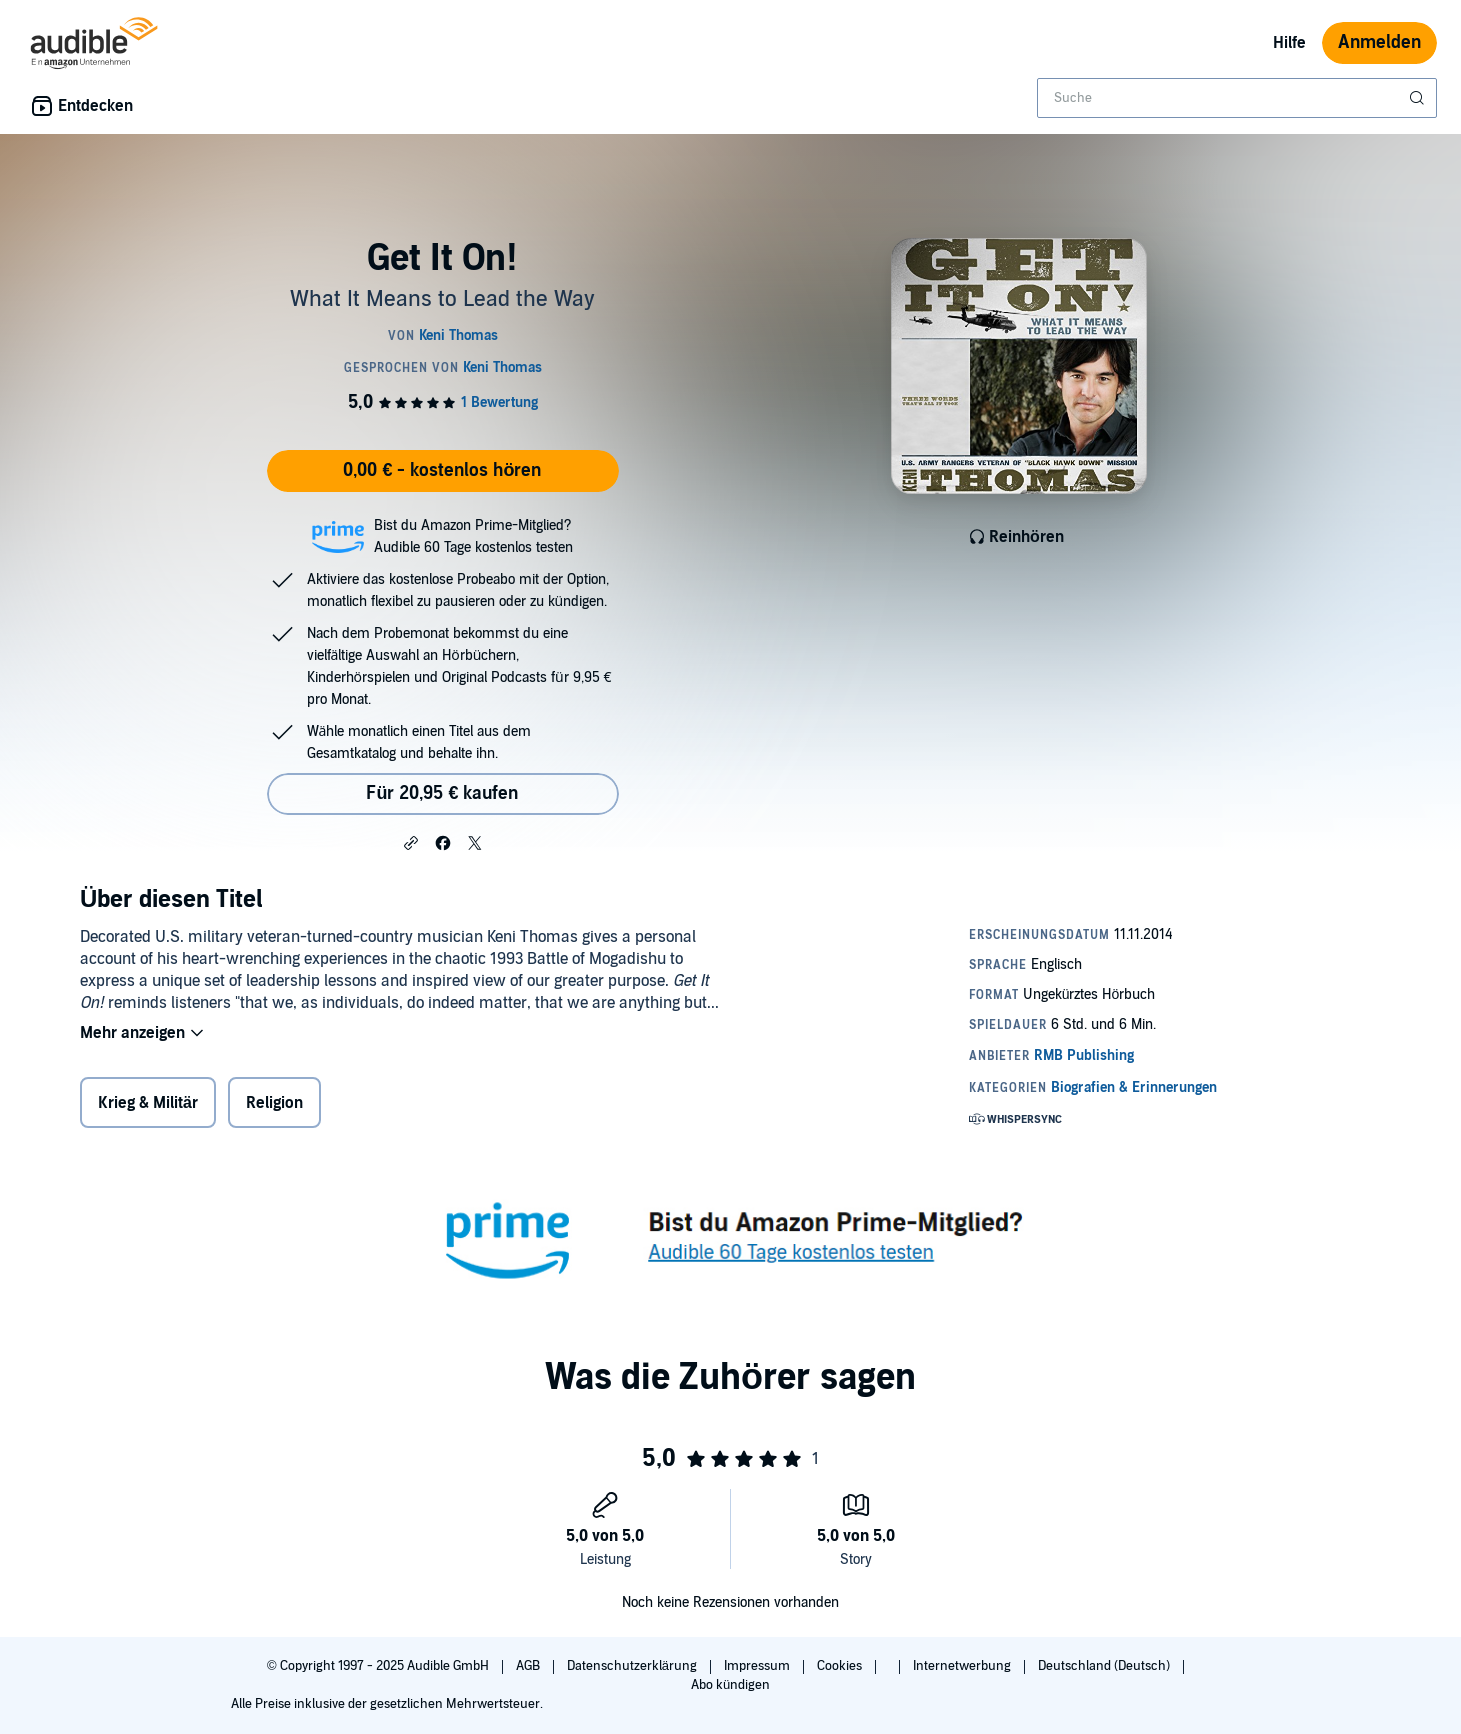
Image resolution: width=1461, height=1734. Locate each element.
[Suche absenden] (1419, 98)
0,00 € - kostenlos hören (442, 470)
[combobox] (1237, 98)
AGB (529, 1666)
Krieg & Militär (148, 1103)
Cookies (841, 1666)
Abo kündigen (730, 1685)
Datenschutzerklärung (633, 1666)
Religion (274, 1103)
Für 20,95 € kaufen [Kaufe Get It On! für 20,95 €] (442, 793)
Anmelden (1379, 42)
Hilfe (1289, 43)
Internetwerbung (963, 1666)
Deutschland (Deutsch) (1105, 1666)
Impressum (758, 1666)
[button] (411, 842)
